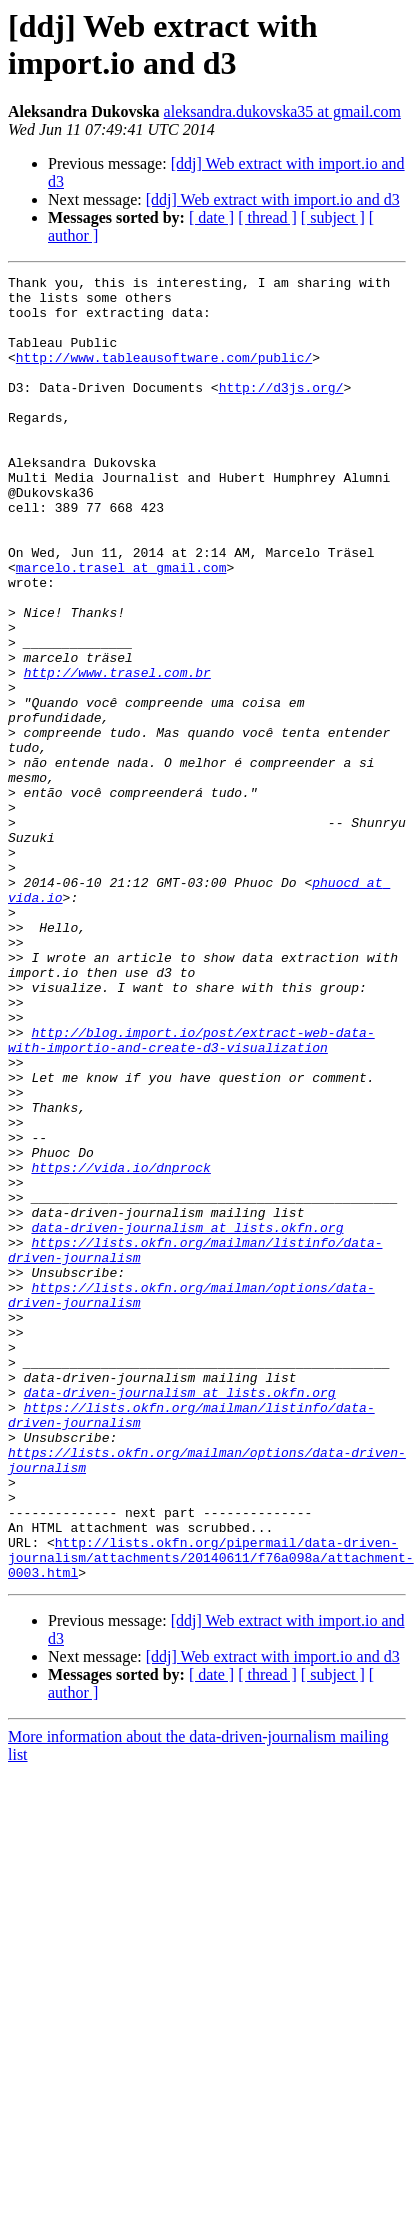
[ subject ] (333, 217)
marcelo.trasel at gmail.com (121, 627)
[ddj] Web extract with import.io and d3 (273, 199)
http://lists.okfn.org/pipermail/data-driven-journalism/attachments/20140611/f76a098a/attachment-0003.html (211, 1815)
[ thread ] (267, 217)
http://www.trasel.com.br (117, 753)
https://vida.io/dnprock (120, 1347)
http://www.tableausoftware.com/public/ (164, 375)
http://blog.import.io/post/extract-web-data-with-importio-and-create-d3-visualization (191, 1194)
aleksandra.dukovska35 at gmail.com (282, 111)
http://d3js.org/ (281, 411)
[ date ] (211, 217)
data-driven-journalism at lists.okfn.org (187, 1419)
